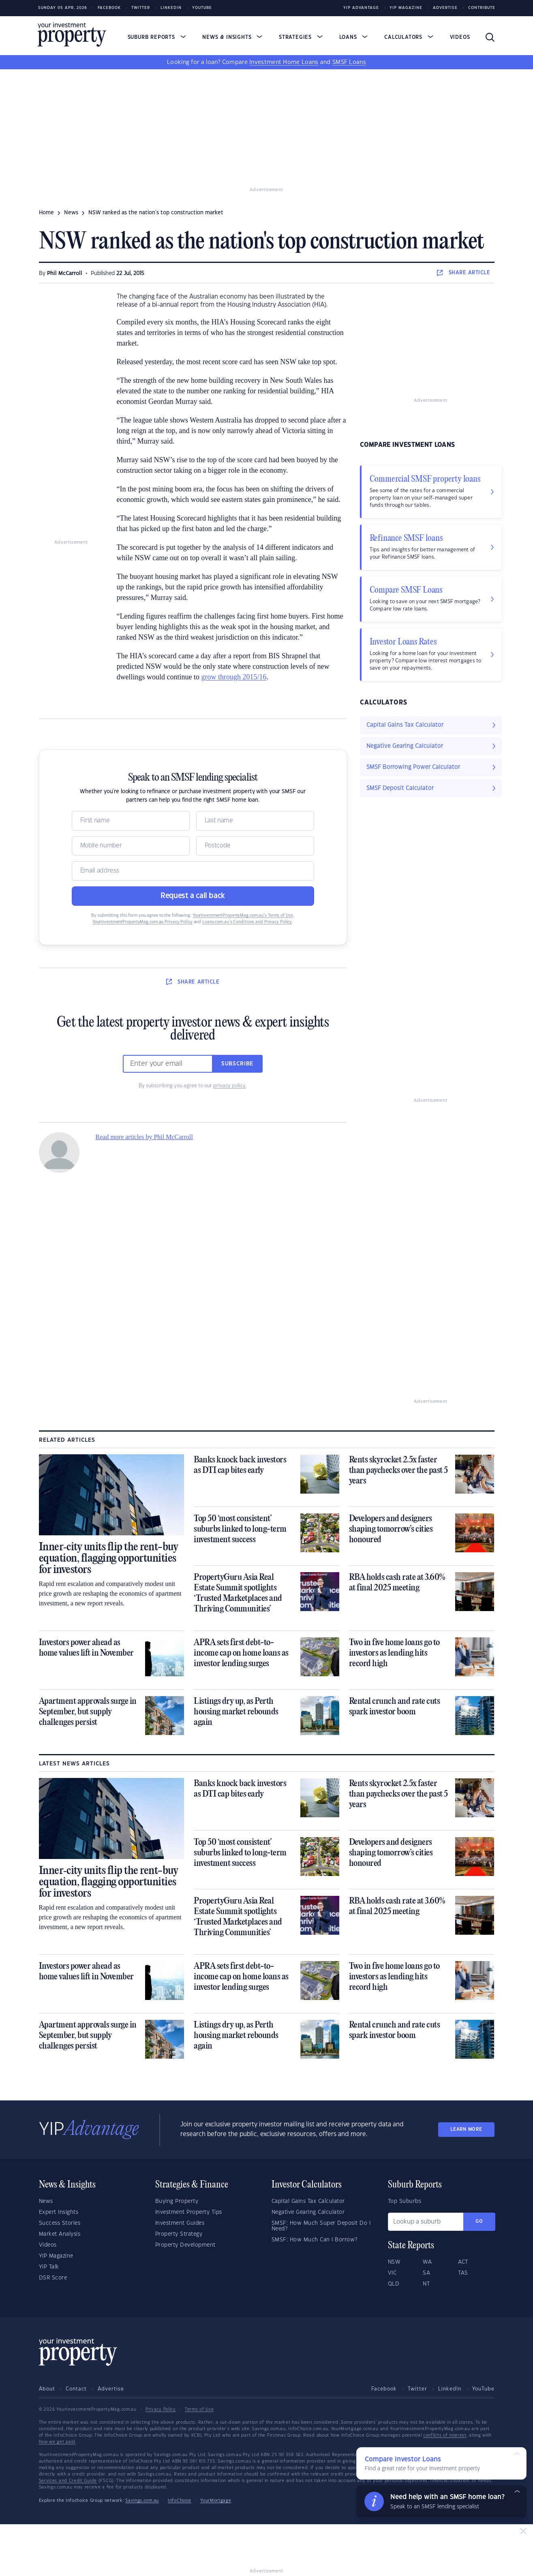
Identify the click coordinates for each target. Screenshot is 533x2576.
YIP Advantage (361, 8)
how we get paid (57, 2442)
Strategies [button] (301, 37)
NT (426, 2283)
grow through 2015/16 (233, 677)
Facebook (109, 8)
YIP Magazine (406, 8)
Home (46, 212)
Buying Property (177, 2201)
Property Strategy (179, 2234)
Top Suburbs (405, 2201)
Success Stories (60, 2223)
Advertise (445, 8)
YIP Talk (49, 2266)
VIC (392, 2273)
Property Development (185, 2245)
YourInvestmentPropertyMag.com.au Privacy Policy (142, 922)
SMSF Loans (349, 62)
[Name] (131, 820)
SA (426, 2273)
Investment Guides (180, 2223)
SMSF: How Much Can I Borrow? (314, 2239)
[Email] (193, 871)
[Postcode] (255, 846)
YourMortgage (215, 2501)
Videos (460, 37)
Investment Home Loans (283, 62)
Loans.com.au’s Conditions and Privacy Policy (247, 922)
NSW (394, 2262)
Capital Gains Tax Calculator (308, 2201)
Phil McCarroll (64, 273)
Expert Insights (59, 2212)
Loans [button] (353, 37)
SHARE (463, 272)
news (71, 212)
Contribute (481, 8)
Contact (76, 2388)
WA (427, 2262)
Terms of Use (199, 2409)
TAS (463, 2273)
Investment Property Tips (188, 2212)
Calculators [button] (408, 37)
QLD (394, 2283)
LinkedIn (171, 8)
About (47, 2388)
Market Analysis (60, 2234)
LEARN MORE (466, 2129)
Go (479, 2221)
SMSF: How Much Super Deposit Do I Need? (321, 2226)
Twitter (140, 8)
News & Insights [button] (232, 37)
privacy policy (229, 1085)
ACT (463, 2262)
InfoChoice (179, 2501)
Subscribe (237, 1063)
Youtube (202, 8)
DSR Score (53, 2277)
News (46, 2201)
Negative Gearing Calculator (308, 2212)
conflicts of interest (445, 2435)
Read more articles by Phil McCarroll (144, 1136)
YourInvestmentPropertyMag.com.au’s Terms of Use (243, 915)
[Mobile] (131, 846)
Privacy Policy (161, 2409)
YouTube (483, 2388)
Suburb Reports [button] (157, 37)
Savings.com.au (142, 2501)
